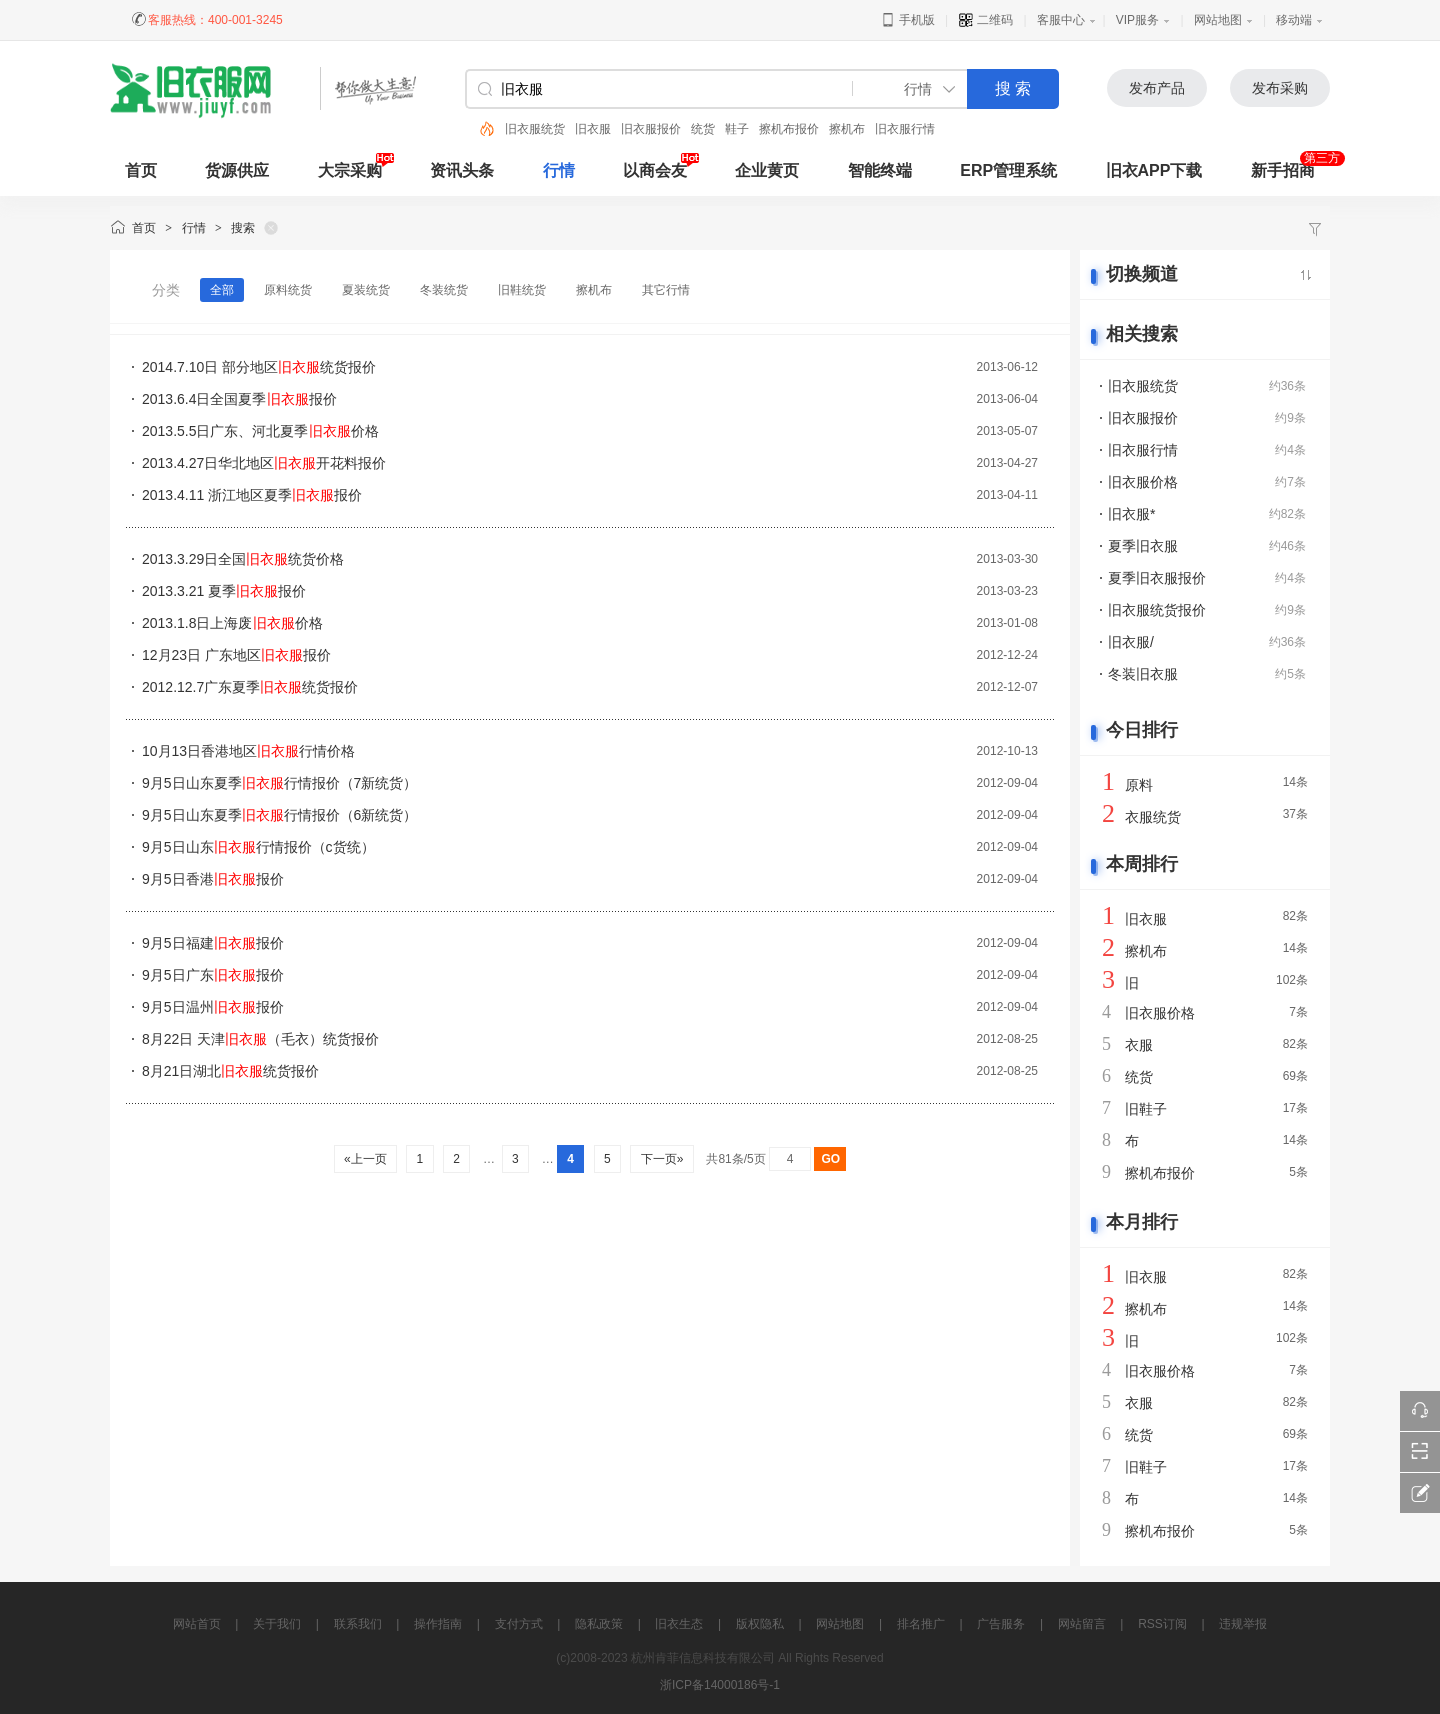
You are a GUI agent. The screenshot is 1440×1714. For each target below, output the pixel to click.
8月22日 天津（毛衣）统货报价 (260, 1039)
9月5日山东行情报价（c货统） (258, 847)
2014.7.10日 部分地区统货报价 (259, 367)
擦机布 (847, 129)
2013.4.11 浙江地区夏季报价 (252, 495)
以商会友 (655, 170)
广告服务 (1001, 1624)
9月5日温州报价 (213, 1007)
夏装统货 (366, 290)
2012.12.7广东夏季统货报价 (250, 687)
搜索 (243, 228)
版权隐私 (760, 1624)
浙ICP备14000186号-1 (720, 1685)
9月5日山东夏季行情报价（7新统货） (279, 783)
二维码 (985, 20)
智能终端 (880, 170)
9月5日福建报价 (213, 943)
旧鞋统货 (522, 290)
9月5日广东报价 (213, 975)
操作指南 (438, 1624)
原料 (1139, 785)
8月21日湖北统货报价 (230, 1071)
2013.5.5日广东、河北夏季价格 (260, 431)
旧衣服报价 (651, 129)
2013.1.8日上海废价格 (232, 623)
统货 (703, 129)
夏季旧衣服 (1143, 546)
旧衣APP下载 (1154, 170)
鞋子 (737, 129)
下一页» (661, 1159)
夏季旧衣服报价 (1157, 578)
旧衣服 (593, 129)
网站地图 (1218, 20)
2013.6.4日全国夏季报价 (239, 399)
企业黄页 (767, 170)
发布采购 (1280, 88)
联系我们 (358, 1624)
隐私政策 (599, 1624)
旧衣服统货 (535, 129)
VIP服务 (1137, 20)
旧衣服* (1131, 514)
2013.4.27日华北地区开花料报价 (264, 463)
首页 (144, 228)
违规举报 (1243, 1624)
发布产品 (1157, 88)
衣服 (1139, 1045)
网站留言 (1082, 1624)
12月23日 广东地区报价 (236, 655)
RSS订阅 (1162, 1624)
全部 (222, 290)
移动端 (1294, 20)
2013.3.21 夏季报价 (224, 591)
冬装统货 (444, 290)
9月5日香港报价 (213, 879)
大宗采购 (350, 170)
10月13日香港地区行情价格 (248, 751)
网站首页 (197, 1624)
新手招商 (1283, 170)
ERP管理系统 (1008, 170)
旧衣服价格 (1143, 482)
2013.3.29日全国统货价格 (243, 559)
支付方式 (519, 1624)
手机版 (907, 20)
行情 (559, 170)
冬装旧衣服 (1143, 674)
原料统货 (288, 290)
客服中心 (1061, 20)
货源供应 (237, 170)
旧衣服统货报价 (1157, 610)
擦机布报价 (789, 129)
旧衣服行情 (905, 129)
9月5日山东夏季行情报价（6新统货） (279, 815)
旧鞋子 (1146, 1109)
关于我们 (277, 1624)
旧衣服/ (1131, 642)
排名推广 (921, 1624)
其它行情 (666, 290)
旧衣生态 (679, 1624)
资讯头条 (462, 170)
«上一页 (365, 1159)
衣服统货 (1153, 817)
